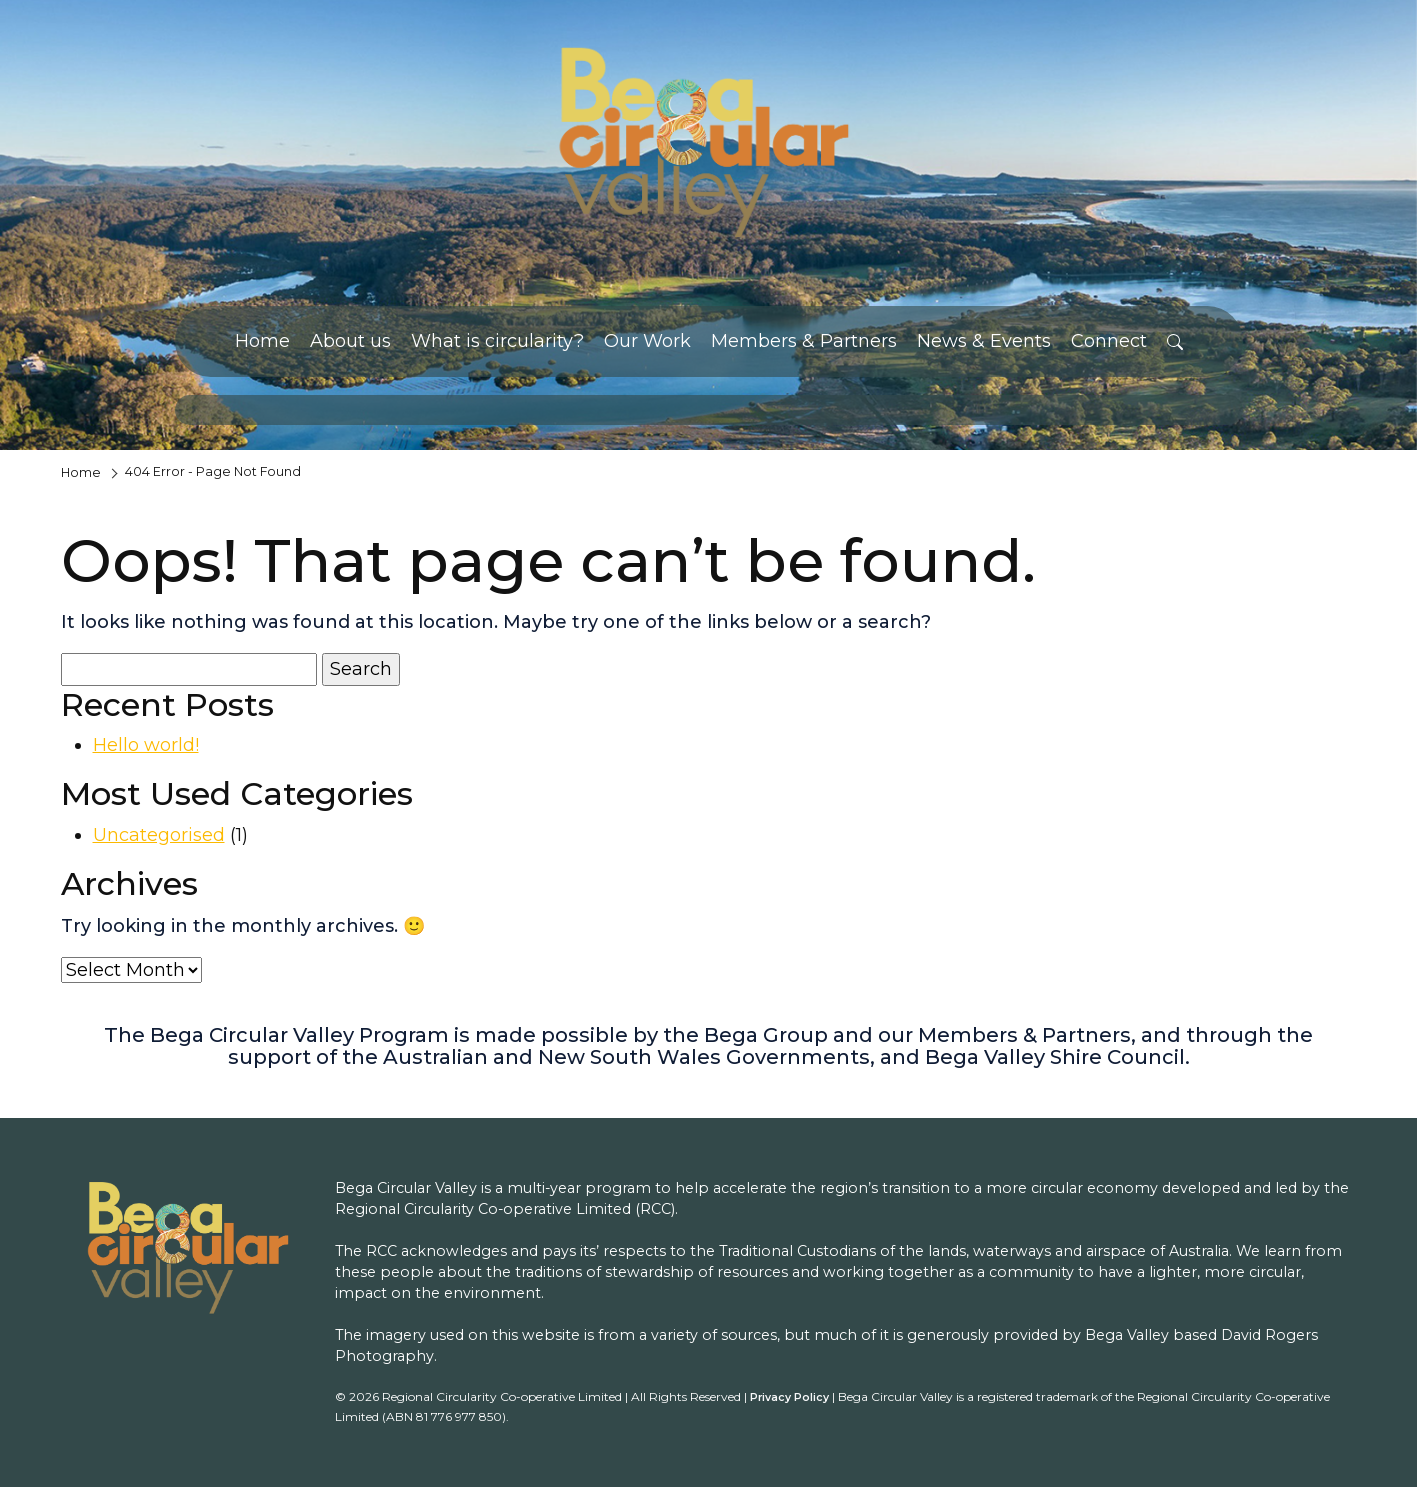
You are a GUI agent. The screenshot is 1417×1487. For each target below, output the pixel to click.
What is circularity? (497, 341)
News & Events (984, 341)
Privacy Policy (789, 1397)
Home (262, 341)
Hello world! (146, 745)
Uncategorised (159, 835)
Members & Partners (804, 341)
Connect (1109, 341)
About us (350, 341)
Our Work (647, 341)
